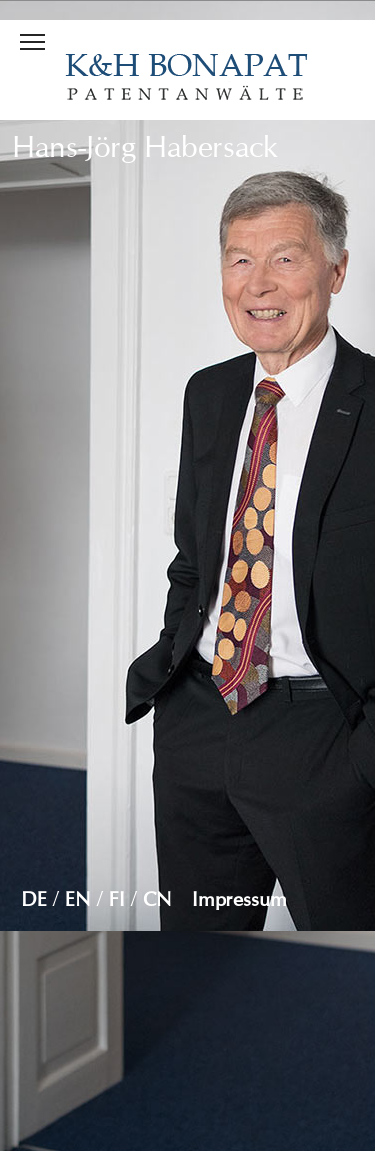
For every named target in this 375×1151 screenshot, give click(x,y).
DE (34, 899)
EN (78, 899)
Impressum (239, 899)
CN (157, 899)
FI (117, 899)
